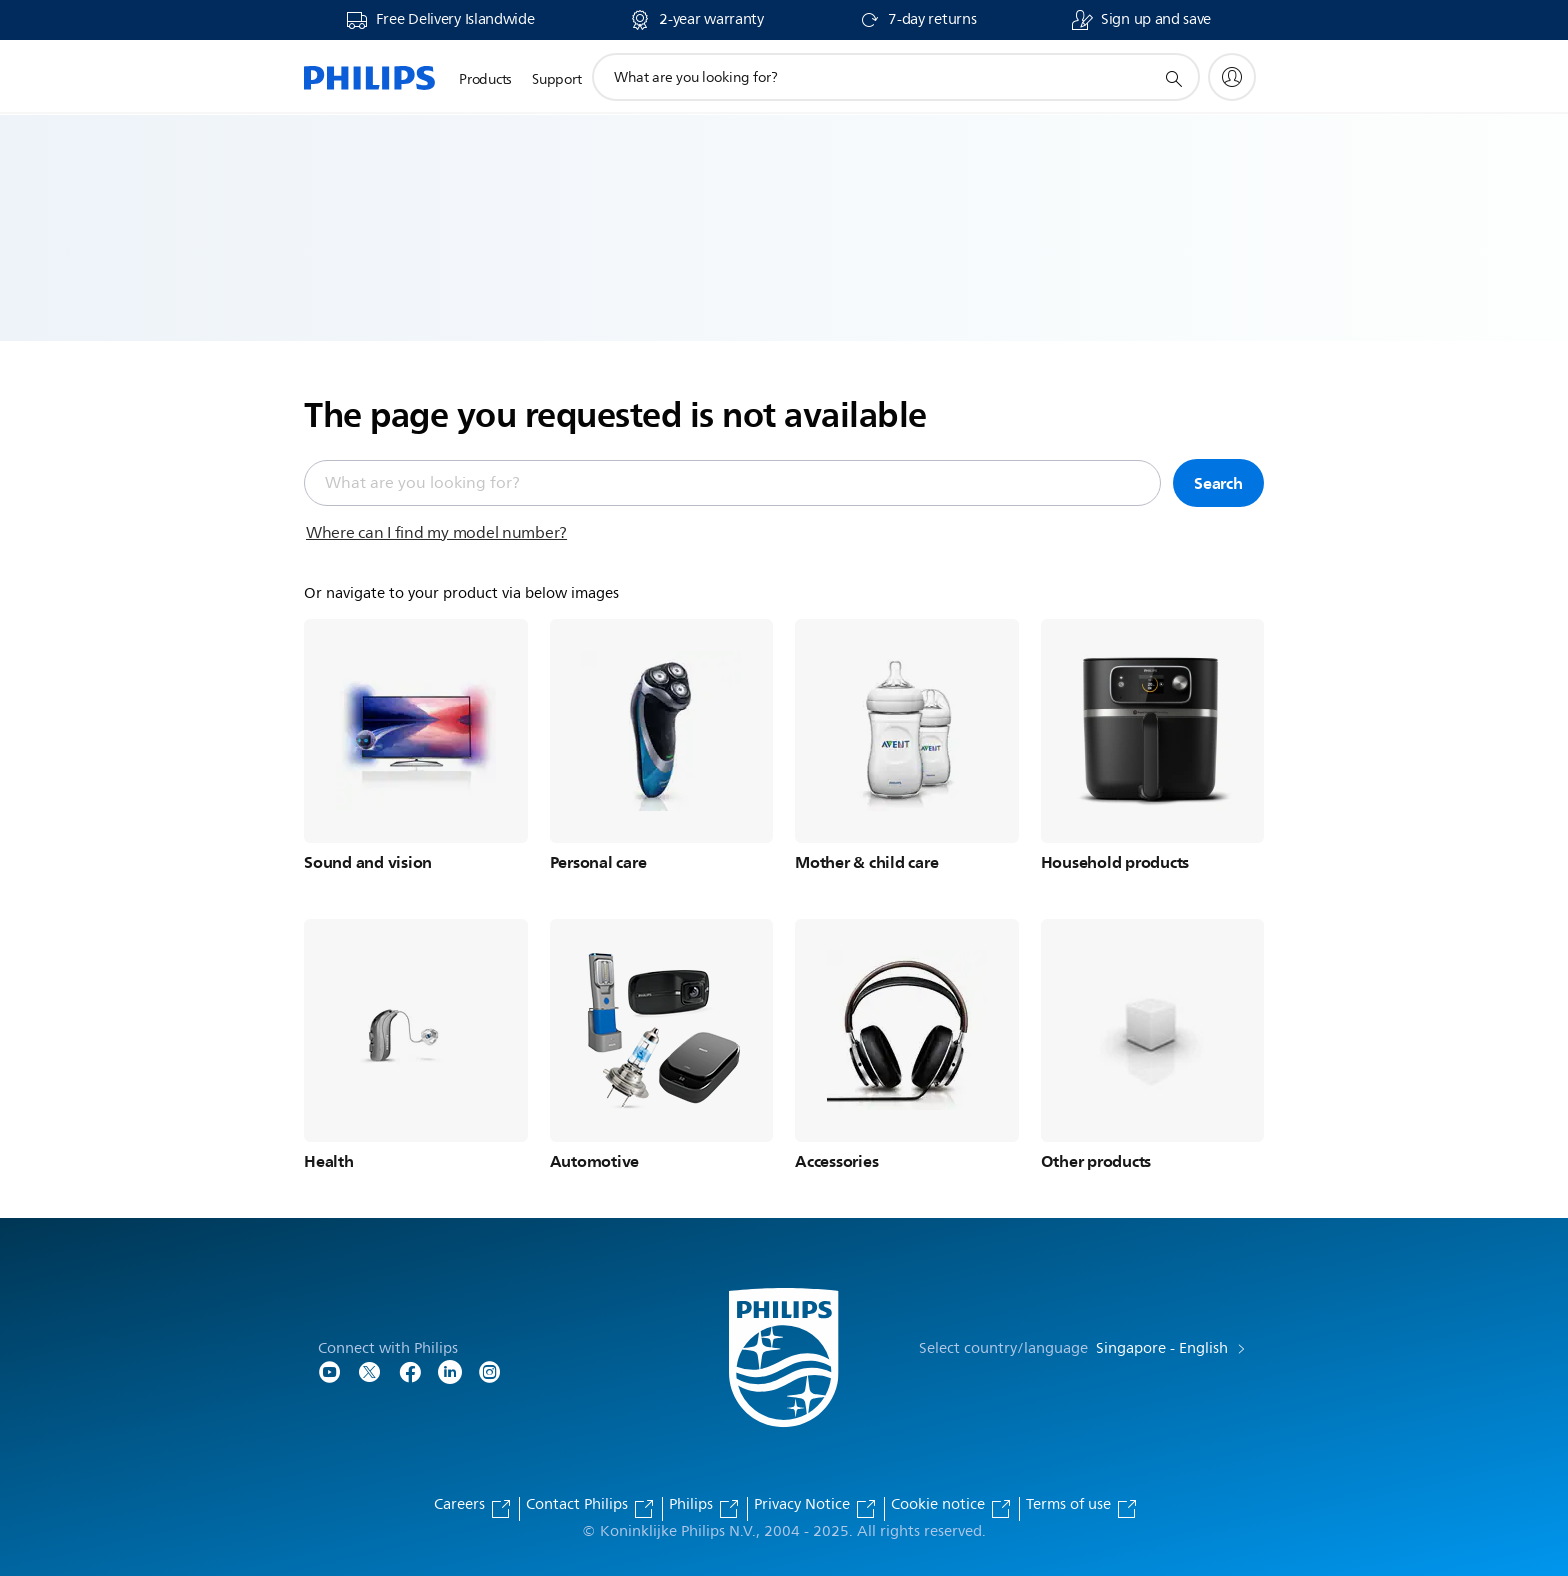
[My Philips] (1232, 77)
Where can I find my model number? (436, 533)
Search (1218, 483)
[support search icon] (1173, 78)
